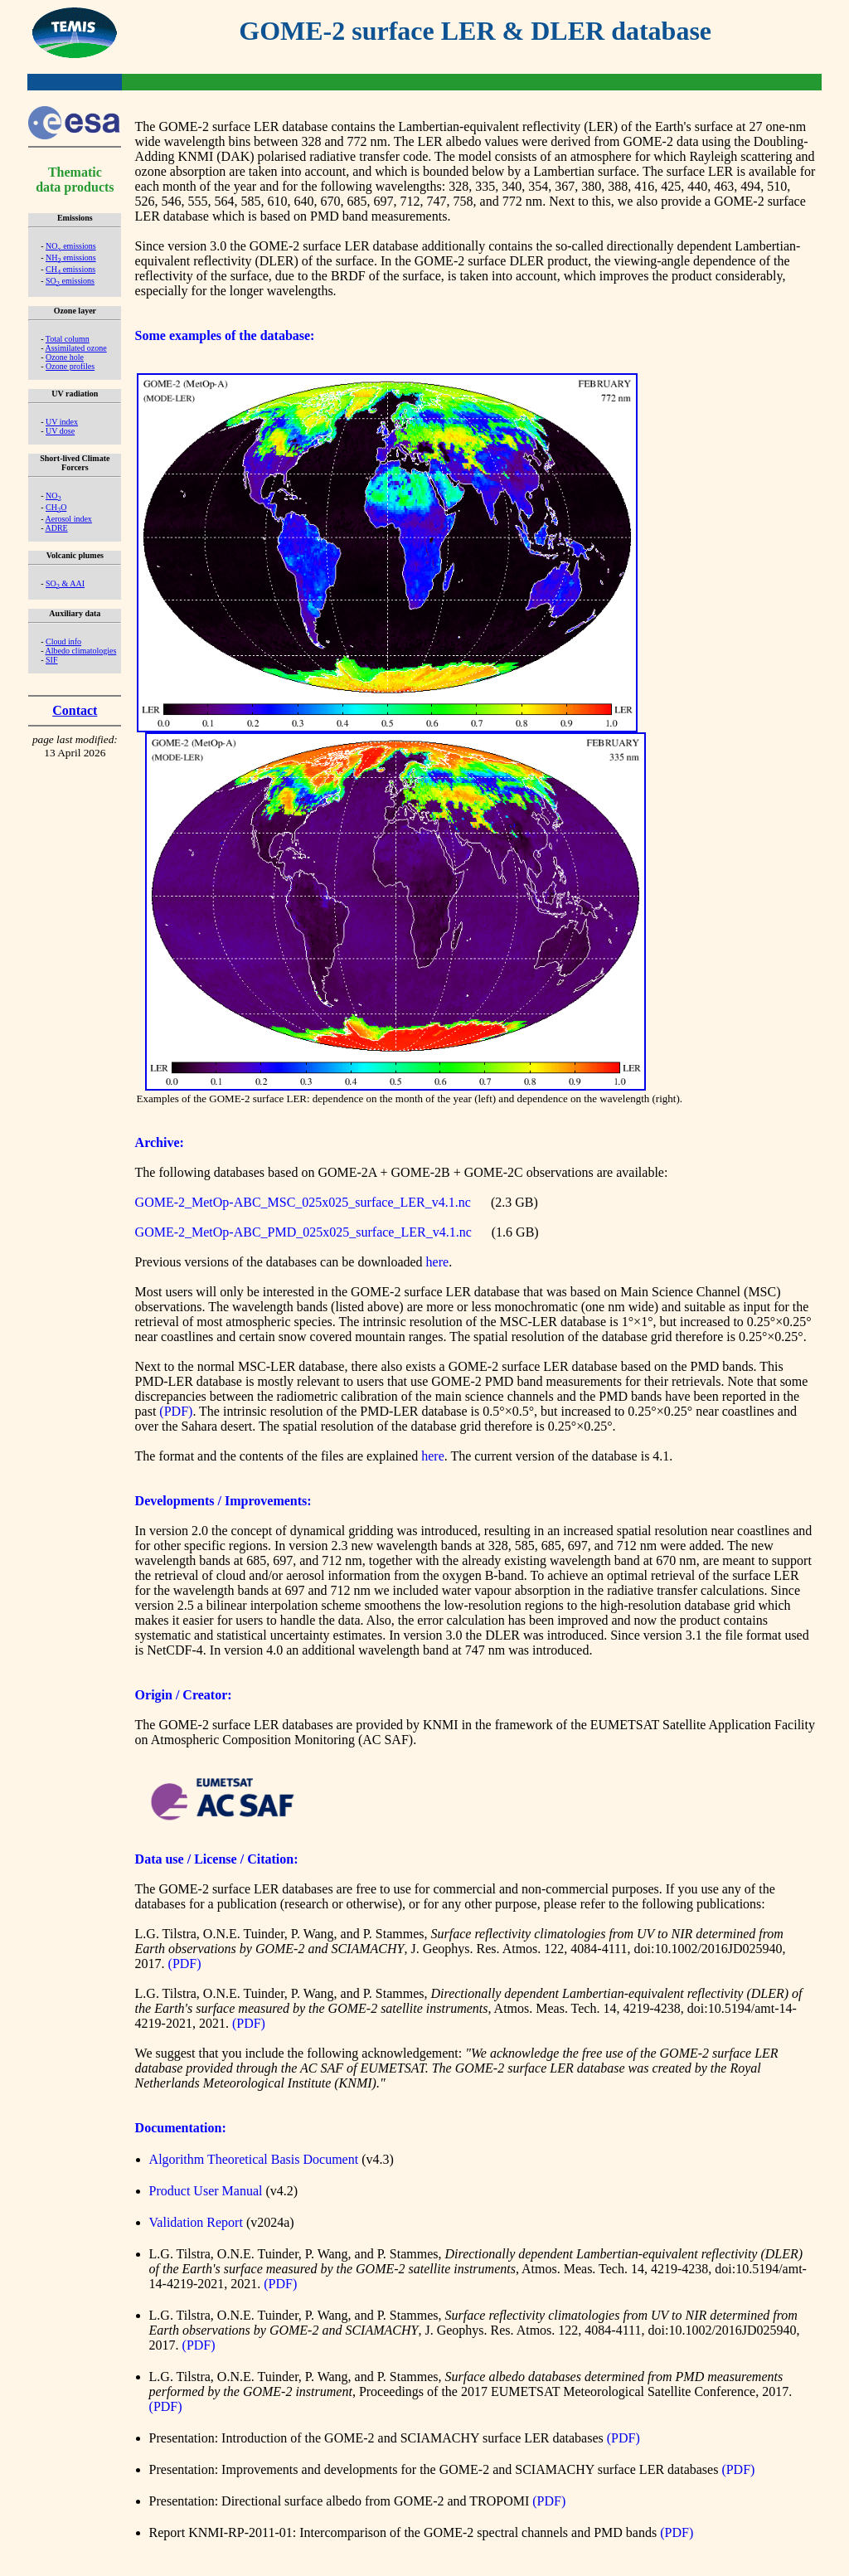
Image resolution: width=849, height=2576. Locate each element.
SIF (51, 659)
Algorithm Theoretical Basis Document (254, 2159)
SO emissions (70, 280)
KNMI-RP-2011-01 (240, 2532)
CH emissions (70, 269)
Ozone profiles (70, 366)
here (437, 1262)
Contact (74, 710)
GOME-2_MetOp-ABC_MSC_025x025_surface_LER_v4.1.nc (303, 1202)
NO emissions (71, 245)
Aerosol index (68, 518)
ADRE (56, 527)
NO (53, 495)
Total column (68, 338)
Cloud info (63, 641)
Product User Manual (206, 2191)
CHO (56, 507)
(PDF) (175, 1411)
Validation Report (196, 2222)
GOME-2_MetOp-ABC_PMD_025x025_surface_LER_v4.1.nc (303, 1232)
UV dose (60, 430)
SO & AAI (65, 583)
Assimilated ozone (75, 347)
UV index (62, 421)
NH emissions (71, 257)
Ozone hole (65, 357)
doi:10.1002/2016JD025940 (707, 1949)
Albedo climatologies (80, 650)
